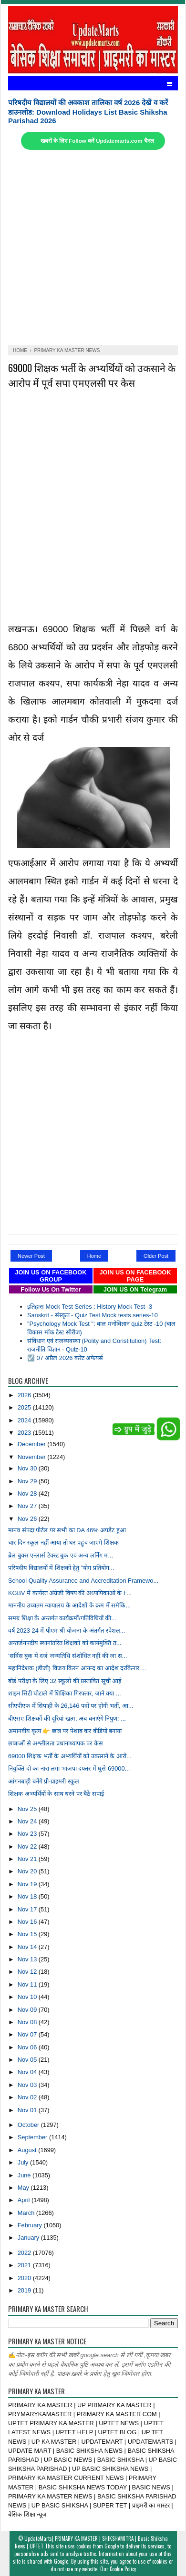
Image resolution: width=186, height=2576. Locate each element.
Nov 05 (28, 2059)
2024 (25, 1420)
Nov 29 (28, 1481)
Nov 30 (28, 1468)
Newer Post (31, 1256)
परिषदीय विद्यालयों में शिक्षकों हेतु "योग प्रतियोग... (61, 1567)
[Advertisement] (93, 248)
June (25, 2175)
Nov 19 (28, 1884)
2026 (25, 1395)
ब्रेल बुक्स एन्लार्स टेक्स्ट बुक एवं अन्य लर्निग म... (60, 1555)
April (24, 2200)
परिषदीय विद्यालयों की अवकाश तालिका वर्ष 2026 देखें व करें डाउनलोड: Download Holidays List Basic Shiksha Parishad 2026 (88, 111)
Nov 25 (28, 1808)
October (29, 2124)
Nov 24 (28, 1821)
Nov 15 (28, 1934)
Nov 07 (28, 2034)
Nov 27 (28, 1505)
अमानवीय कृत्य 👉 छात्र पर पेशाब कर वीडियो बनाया (65, 1730)
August (28, 2150)
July (24, 2162)
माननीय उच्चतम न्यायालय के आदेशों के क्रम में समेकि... (69, 1605)
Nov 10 (28, 1996)
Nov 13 (28, 1959)
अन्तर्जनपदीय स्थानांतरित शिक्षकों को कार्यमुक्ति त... (64, 1642)
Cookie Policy (123, 2569)
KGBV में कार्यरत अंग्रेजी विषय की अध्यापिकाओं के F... (70, 1593)
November (33, 1456)
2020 (25, 2278)
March (27, 2212)
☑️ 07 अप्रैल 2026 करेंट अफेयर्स (65, 1357)
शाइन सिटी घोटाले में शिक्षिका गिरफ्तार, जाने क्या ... (64, 1693)
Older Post (156, 1256)
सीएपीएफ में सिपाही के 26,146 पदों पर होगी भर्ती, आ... (70, 1705)
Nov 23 (28, 1833)
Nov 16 (28, 1921)
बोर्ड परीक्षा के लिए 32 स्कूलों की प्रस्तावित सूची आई (64, 1681)
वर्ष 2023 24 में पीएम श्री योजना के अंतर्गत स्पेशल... (66, 1630)
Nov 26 (28, 1518)
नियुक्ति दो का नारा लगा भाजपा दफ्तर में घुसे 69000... (69, 1768)
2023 (25, 1432)
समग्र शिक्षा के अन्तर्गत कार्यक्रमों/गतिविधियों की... (62, 1618)
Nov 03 (28, 2084)
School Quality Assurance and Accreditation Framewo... (83, 1580)
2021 (25, 2265)
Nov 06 (28, 2047)
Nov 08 (28, 2022)
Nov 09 (28, 2009)
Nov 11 (28, 1984)
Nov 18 (28, 1896)
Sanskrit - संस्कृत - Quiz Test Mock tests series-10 (92, 1315)
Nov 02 (28, 2097)
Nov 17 (28, 1909)
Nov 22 (28, 1846)
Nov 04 (28, 2072)
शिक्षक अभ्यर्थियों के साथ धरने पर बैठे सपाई (56, 1793)
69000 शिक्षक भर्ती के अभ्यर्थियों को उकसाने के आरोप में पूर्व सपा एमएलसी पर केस (92, 375)
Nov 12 (28, 1971)
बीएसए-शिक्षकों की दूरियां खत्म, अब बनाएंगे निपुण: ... (67, 1718)
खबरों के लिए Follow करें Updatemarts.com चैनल (97, 141)
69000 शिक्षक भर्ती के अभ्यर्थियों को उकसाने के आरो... (70, 1756)
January (29, 2237)
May (24, 2187)
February (31, 2225)
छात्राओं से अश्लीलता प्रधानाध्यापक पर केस (55, 1743)
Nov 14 (28, 1946)
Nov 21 (28, 1858)
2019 (25, 2290)
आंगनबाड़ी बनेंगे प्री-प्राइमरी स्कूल (43, 1781)
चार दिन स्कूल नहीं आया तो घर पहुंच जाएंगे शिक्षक (63, 1542)
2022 (25, 2252)
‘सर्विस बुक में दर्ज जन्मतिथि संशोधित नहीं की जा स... (67, 1655)
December (33, 1444)
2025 (25, 1407)
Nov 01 (28, 2110)
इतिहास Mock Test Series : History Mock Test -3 (89, 1306)
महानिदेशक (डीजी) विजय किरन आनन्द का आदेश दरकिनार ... (77, 1668)
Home (94, 1256)
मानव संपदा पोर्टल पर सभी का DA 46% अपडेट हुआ (67, 1530)
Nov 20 (28, 1871)
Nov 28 (28, 1493)
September (33, 2137)
